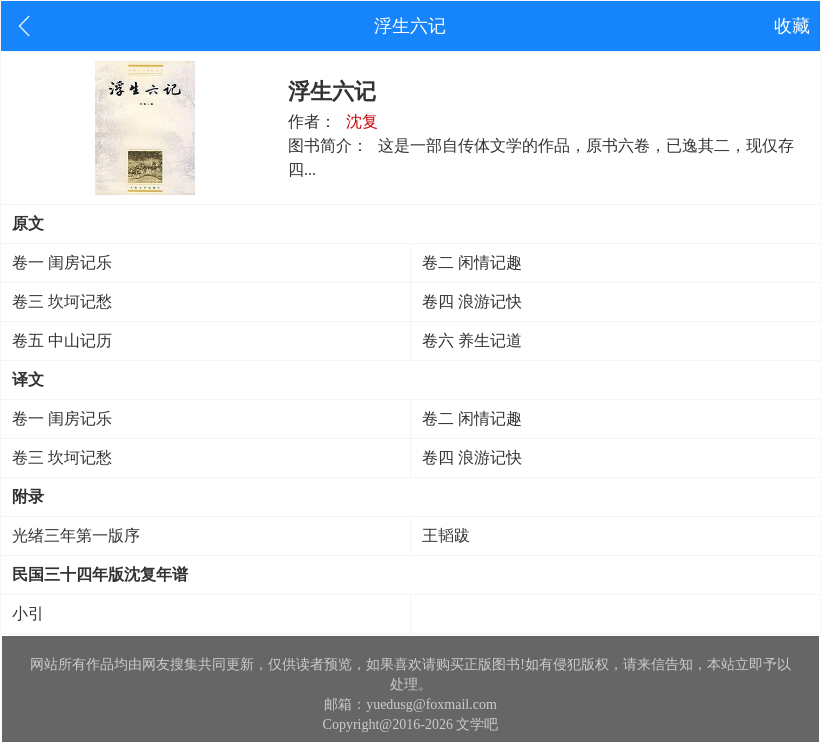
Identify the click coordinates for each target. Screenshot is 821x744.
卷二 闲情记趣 (472, 262)
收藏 (792, 26)
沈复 (362, 121)
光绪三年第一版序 (76, 535)
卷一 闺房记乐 (62, 262)
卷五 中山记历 (62, 340)
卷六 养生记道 (472, 340)
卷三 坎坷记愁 (62, 301)
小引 (28, 613)
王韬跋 (446, 535)
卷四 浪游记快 (472, 301)
